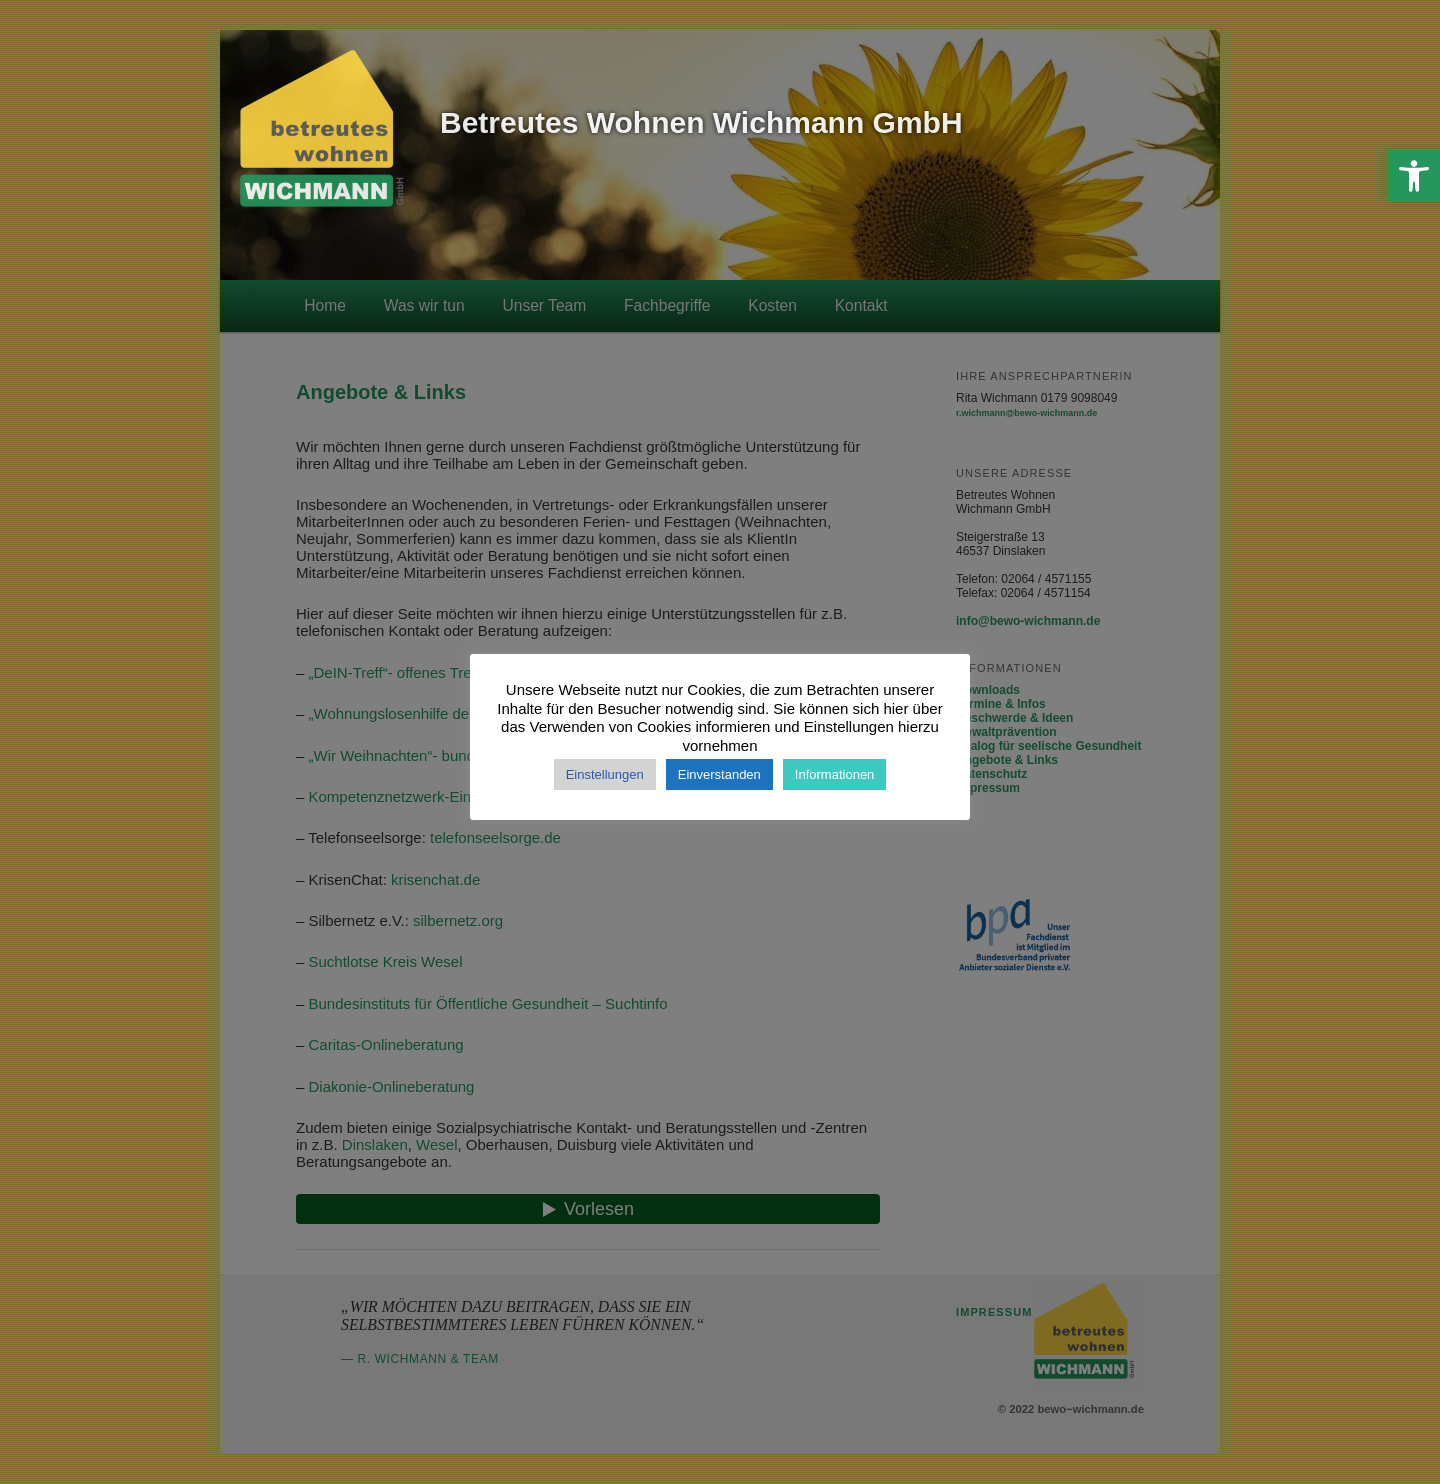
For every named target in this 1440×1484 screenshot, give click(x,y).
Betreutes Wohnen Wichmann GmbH (701, 122)
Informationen (835, 774)
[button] (1414, 176)
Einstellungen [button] (605, 774)
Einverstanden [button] (719, 774)
